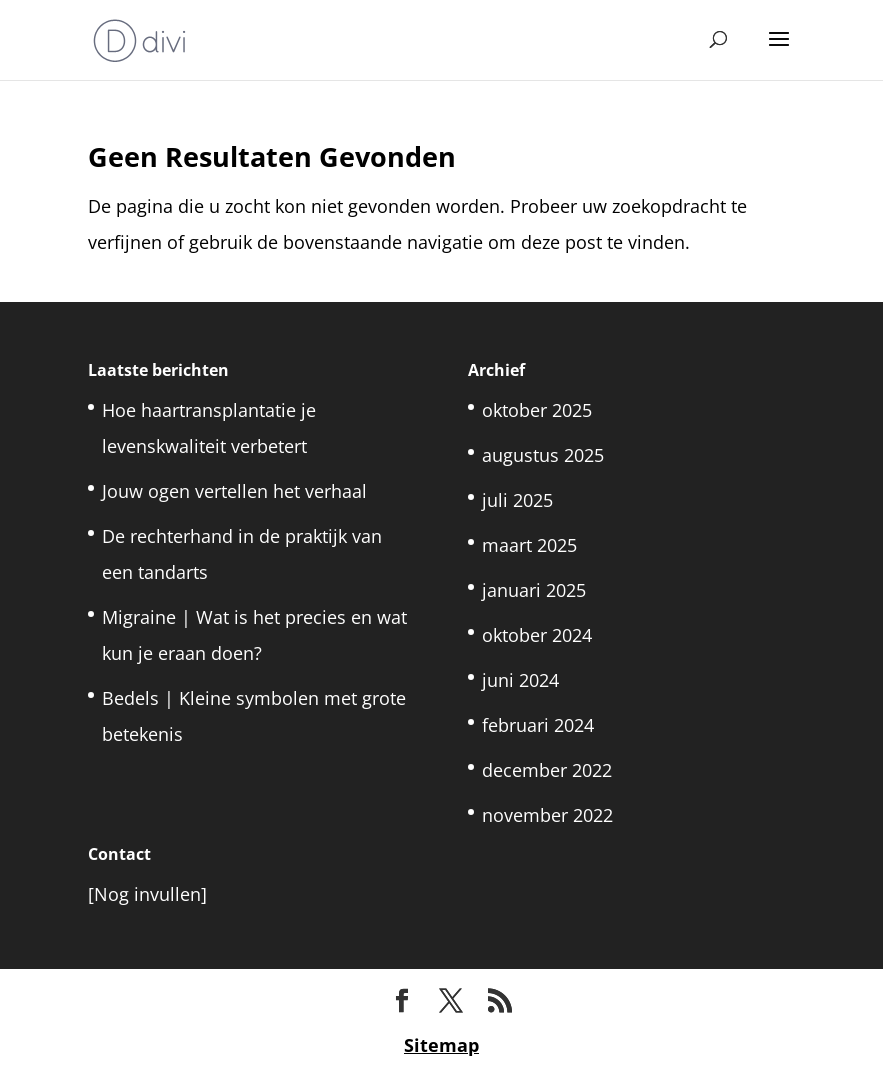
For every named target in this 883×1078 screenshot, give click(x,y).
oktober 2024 (537, 635)
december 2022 (547, 770)
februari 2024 (538, 725)
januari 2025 (534, 590)
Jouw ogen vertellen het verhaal (234, 491)
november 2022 (547, 815)
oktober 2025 (537, 410)
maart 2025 (529, 545)
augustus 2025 (543, 455)
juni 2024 (520, 680)
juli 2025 (517, 500)
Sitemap (441, 1045)
